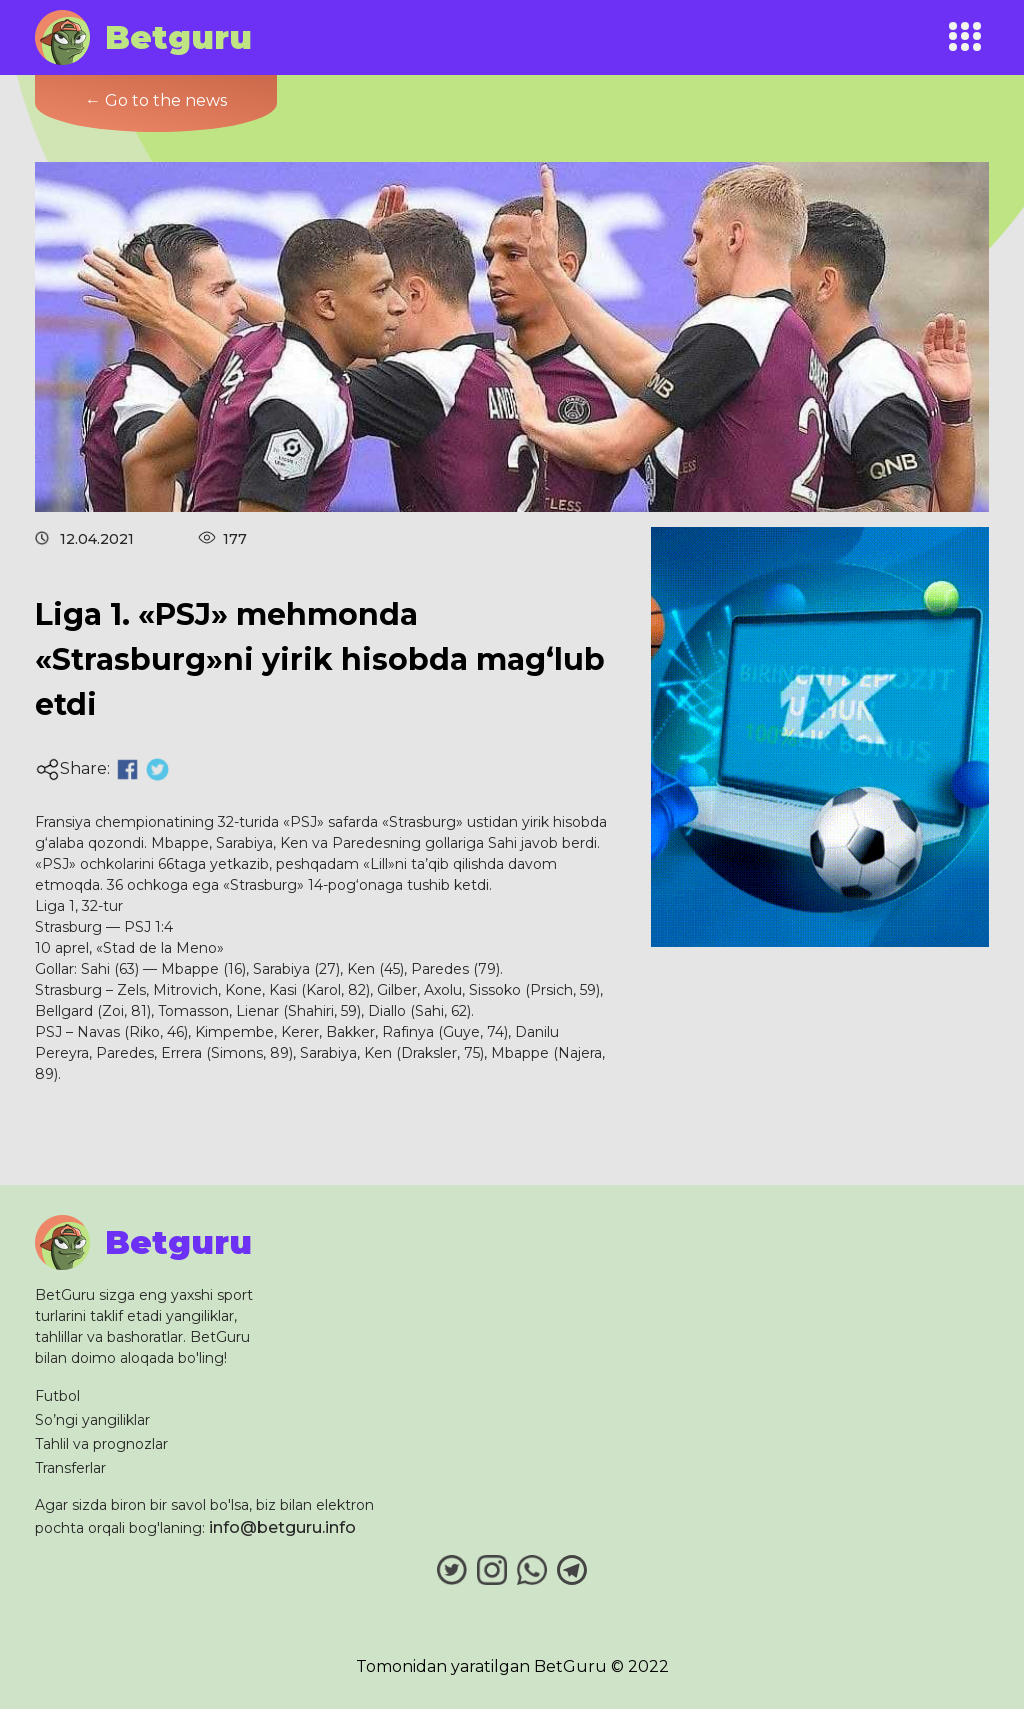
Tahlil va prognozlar (101, 1444)
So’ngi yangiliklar (92, 1420)
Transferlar (70, 1468)
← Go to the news (156, 100)
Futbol (57, 1396)
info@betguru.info (282, 1527)
